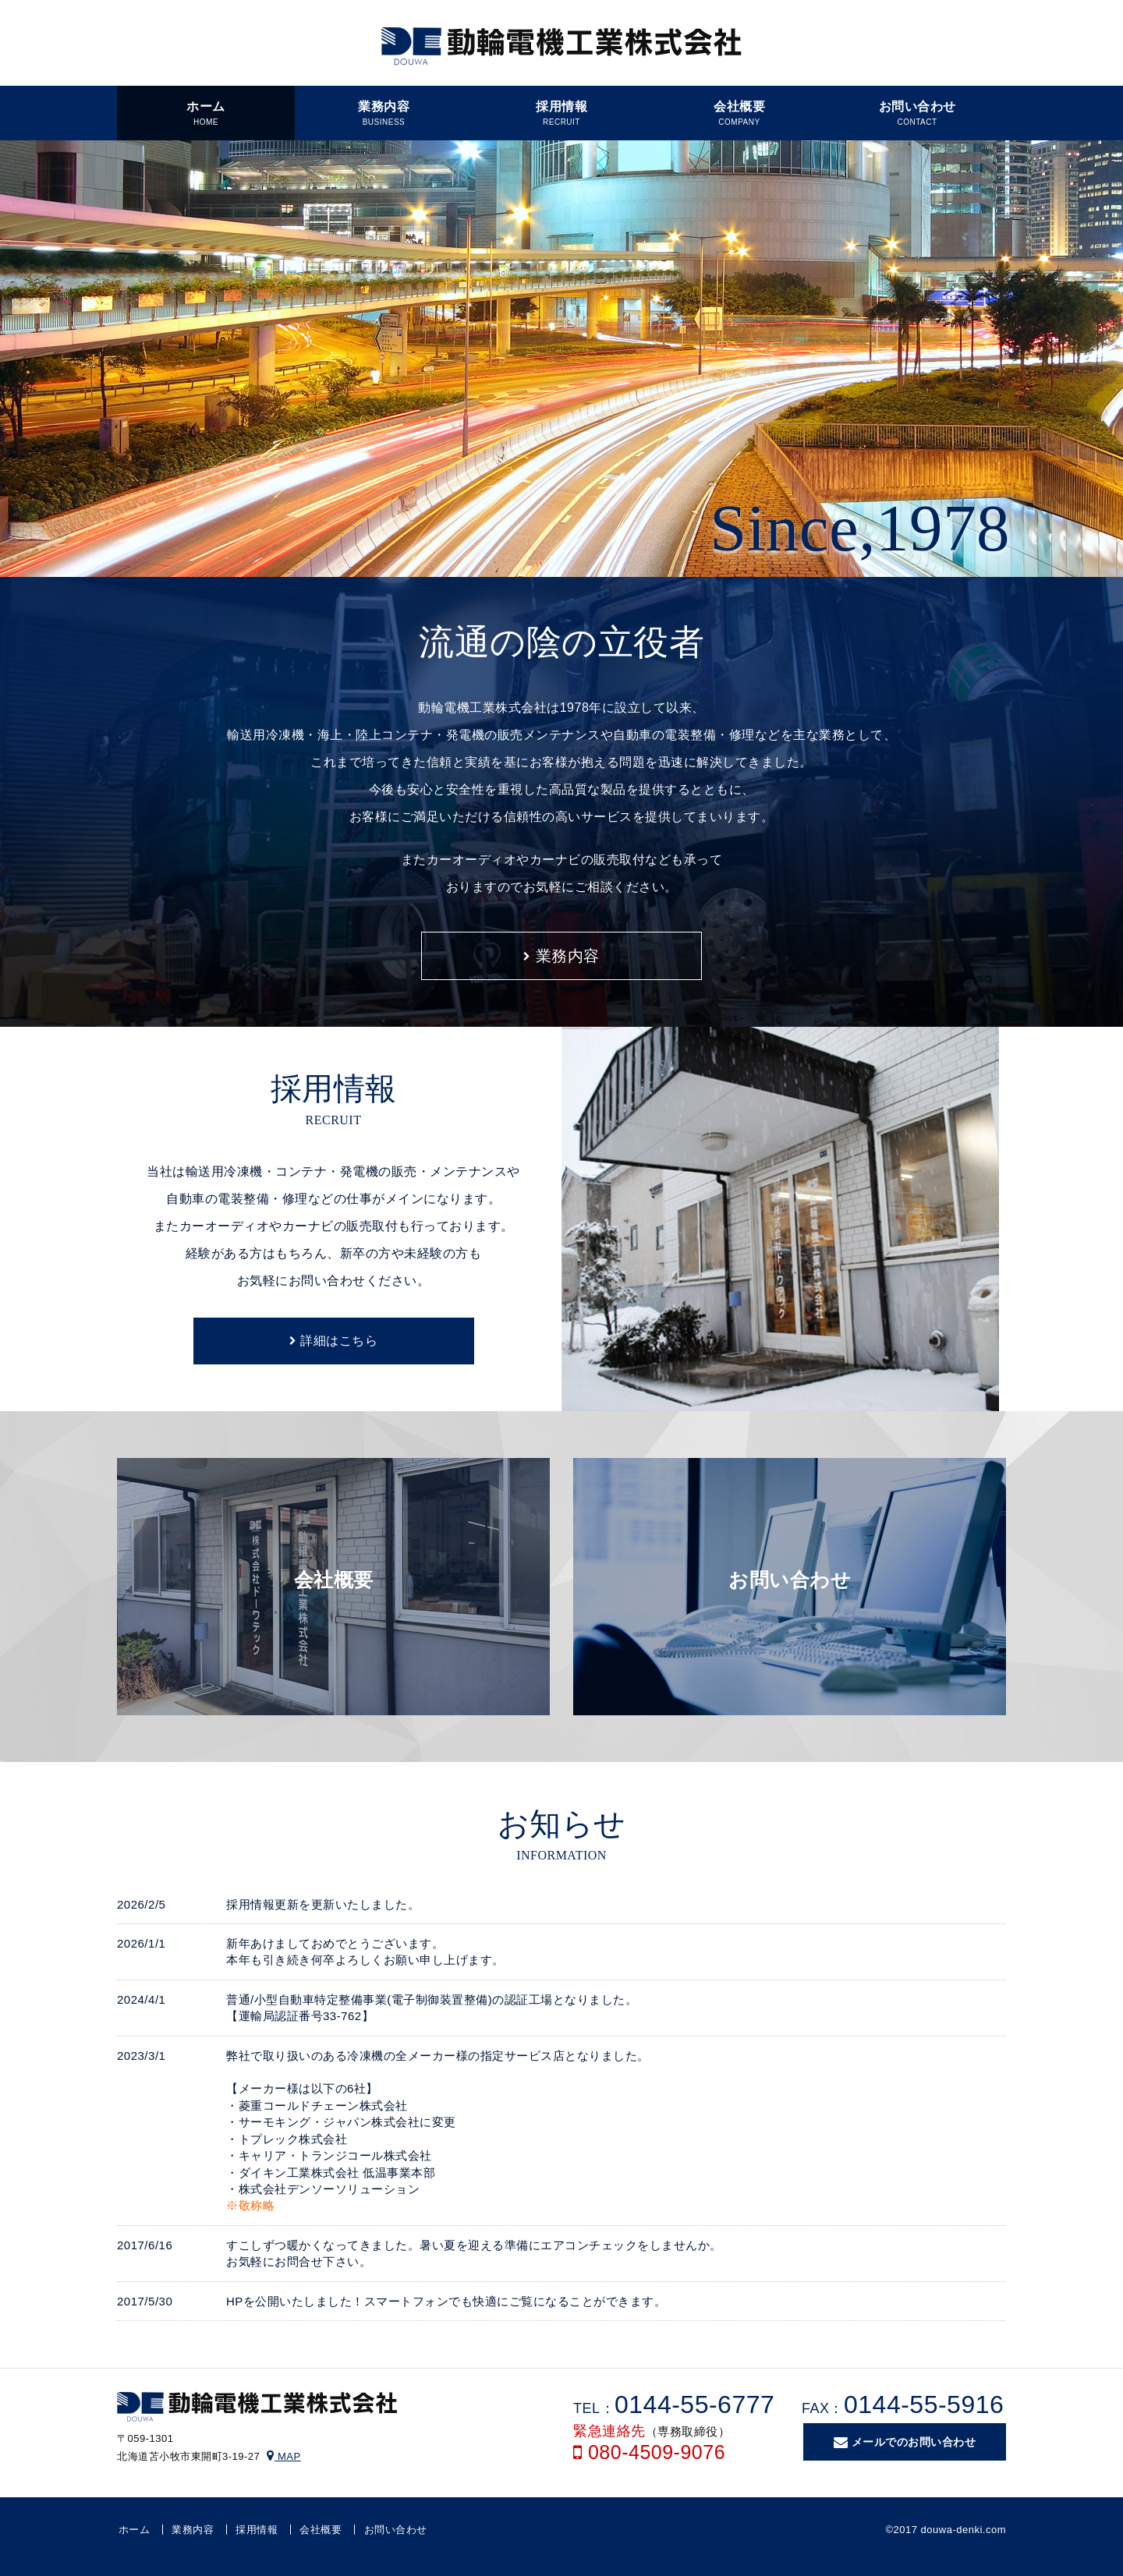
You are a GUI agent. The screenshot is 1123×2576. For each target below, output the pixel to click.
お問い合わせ (395, 2530)
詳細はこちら (333, 1340)
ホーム (135, 2530)
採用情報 (257, 2530)
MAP (283, 2455)
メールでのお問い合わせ (905, 2443)
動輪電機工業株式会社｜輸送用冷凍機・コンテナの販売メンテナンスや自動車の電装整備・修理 (561, 46)
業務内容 (561, 955)
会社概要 (320, 2530)
